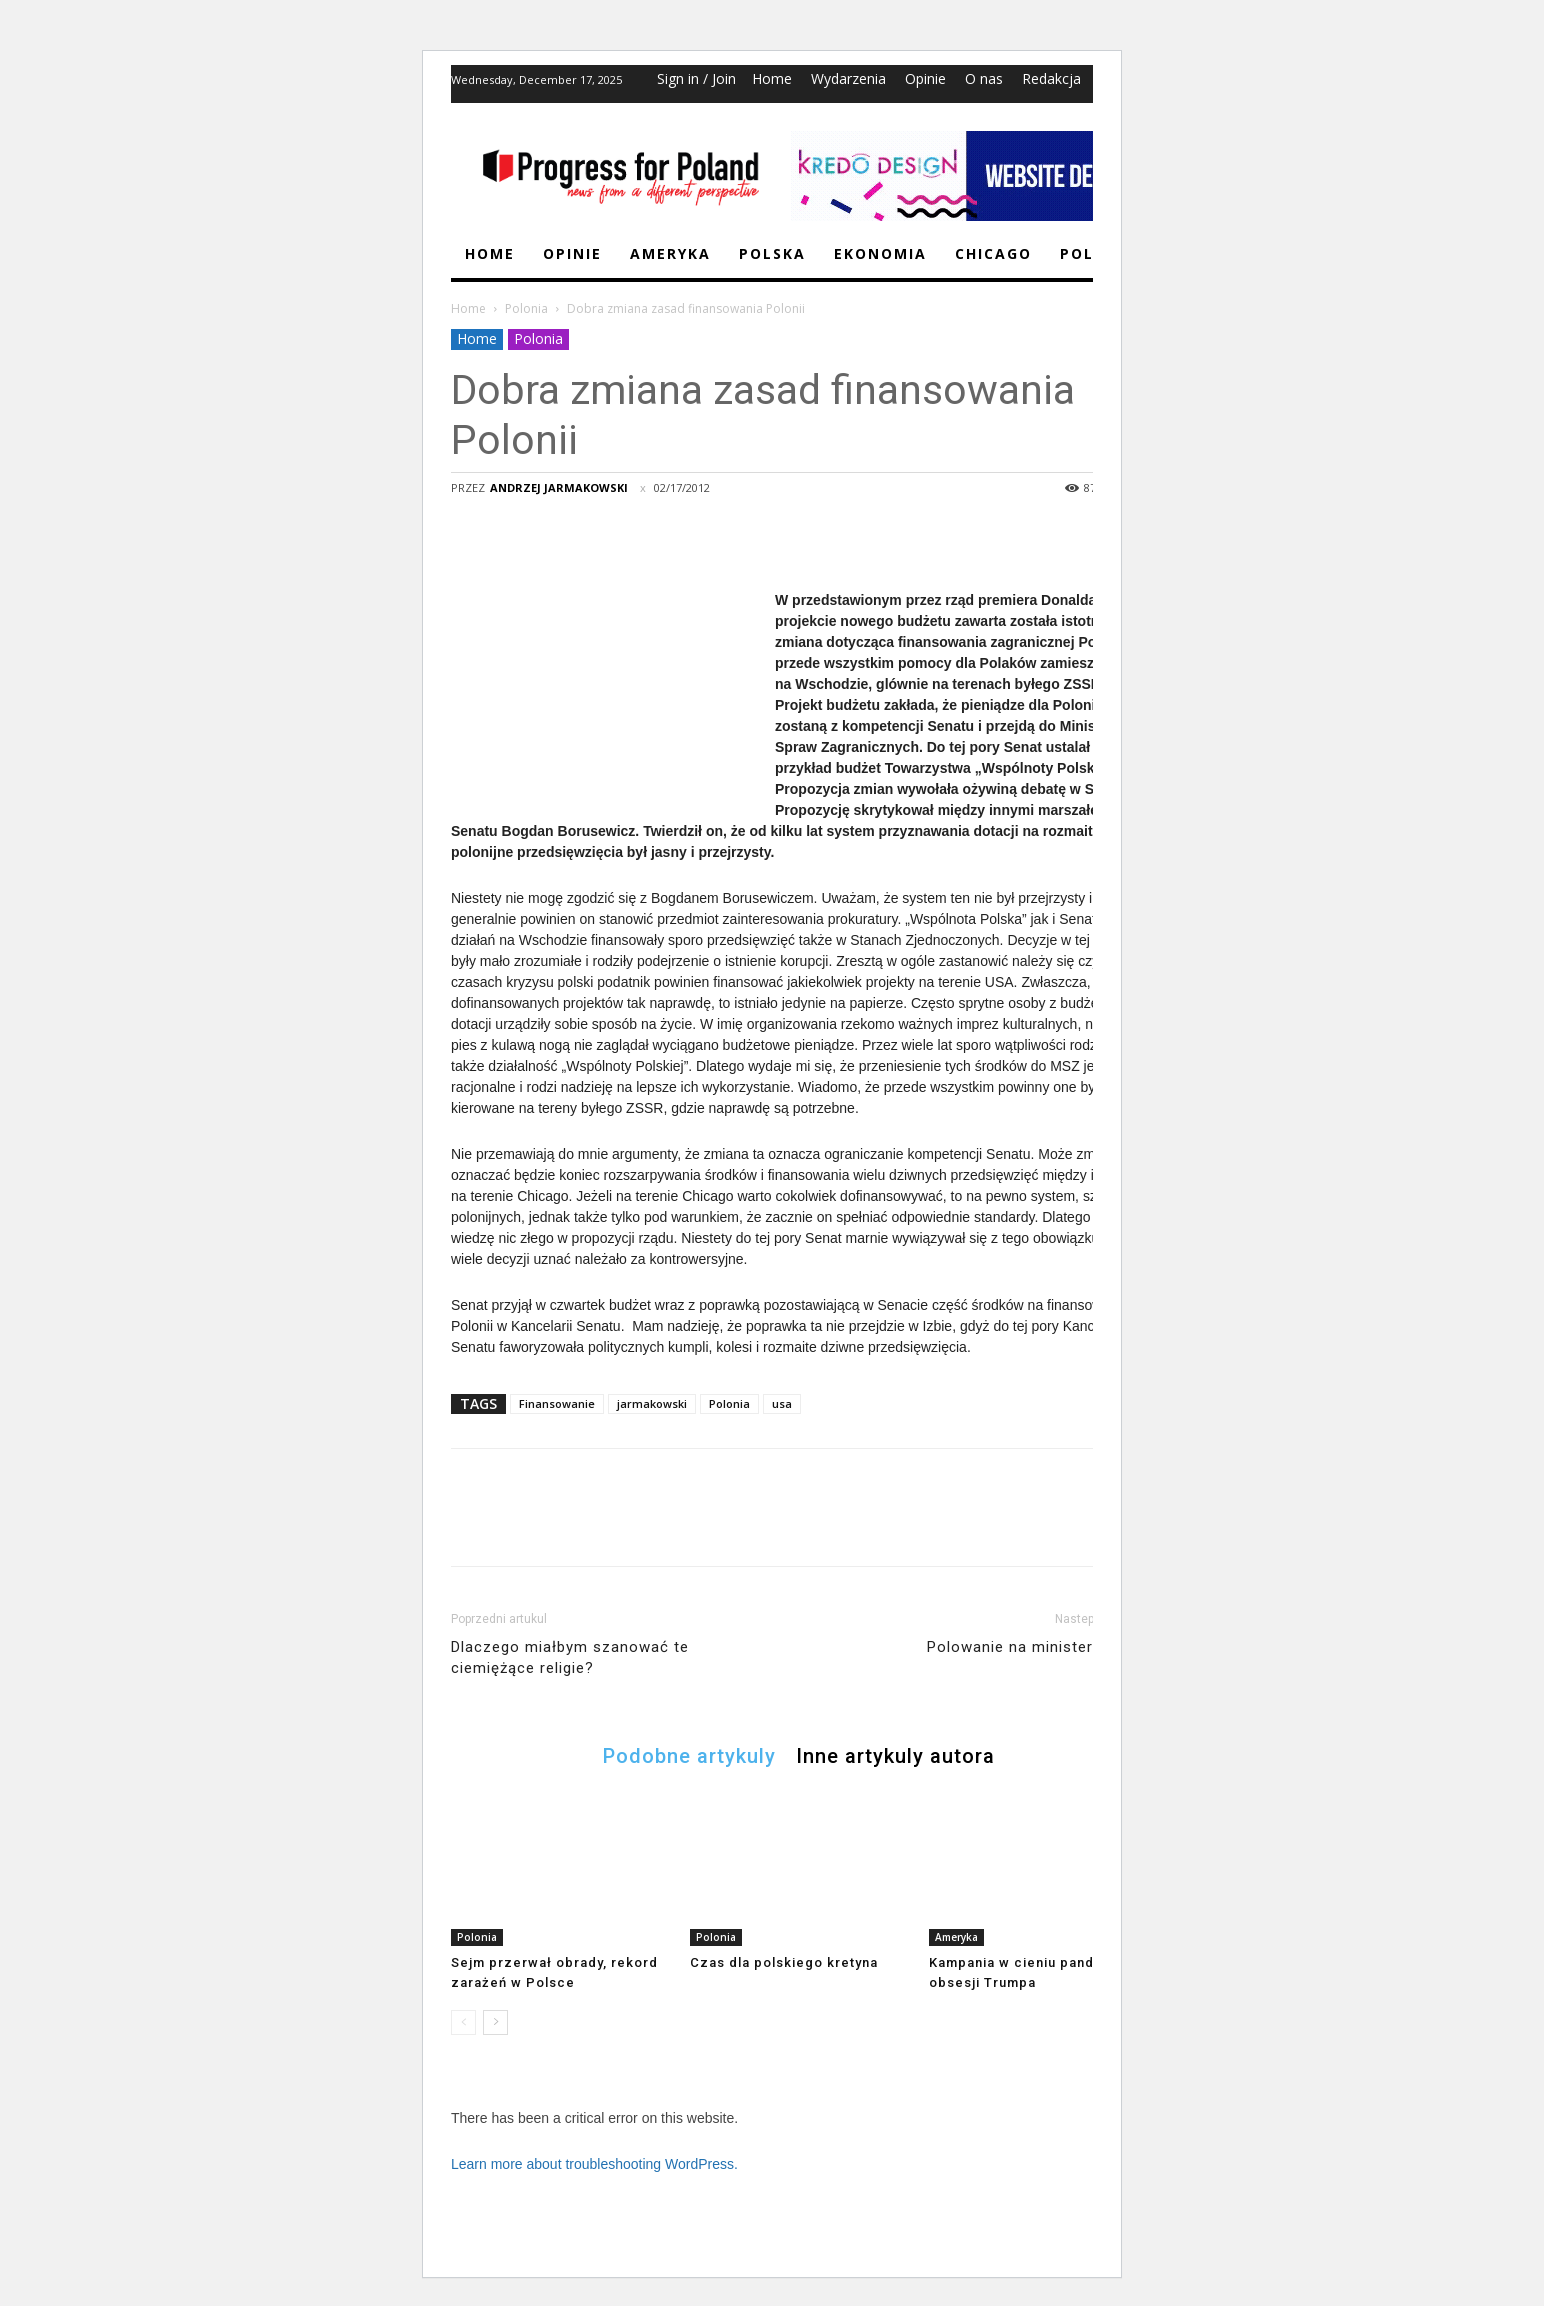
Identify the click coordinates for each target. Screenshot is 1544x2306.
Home (772, 78)
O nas (984, 78)
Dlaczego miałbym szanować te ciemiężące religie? (570, 1657)
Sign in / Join (696, 78)
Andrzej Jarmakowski (559, 487)
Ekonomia (880, 253)
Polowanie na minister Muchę (1037, 1647)
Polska (772, 253)
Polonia (526, 308)
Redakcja (1051, 78)
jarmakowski (652, 1403)
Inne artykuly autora (895, 1755)
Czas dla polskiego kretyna (784, 1962)
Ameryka (670, 253)
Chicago (993, 253)
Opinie (925, 78)
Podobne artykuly (689, 1755)
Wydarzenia (848, 78)
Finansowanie (557, 1403)
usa (782, 1403)
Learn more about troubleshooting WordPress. (594, 2164)
